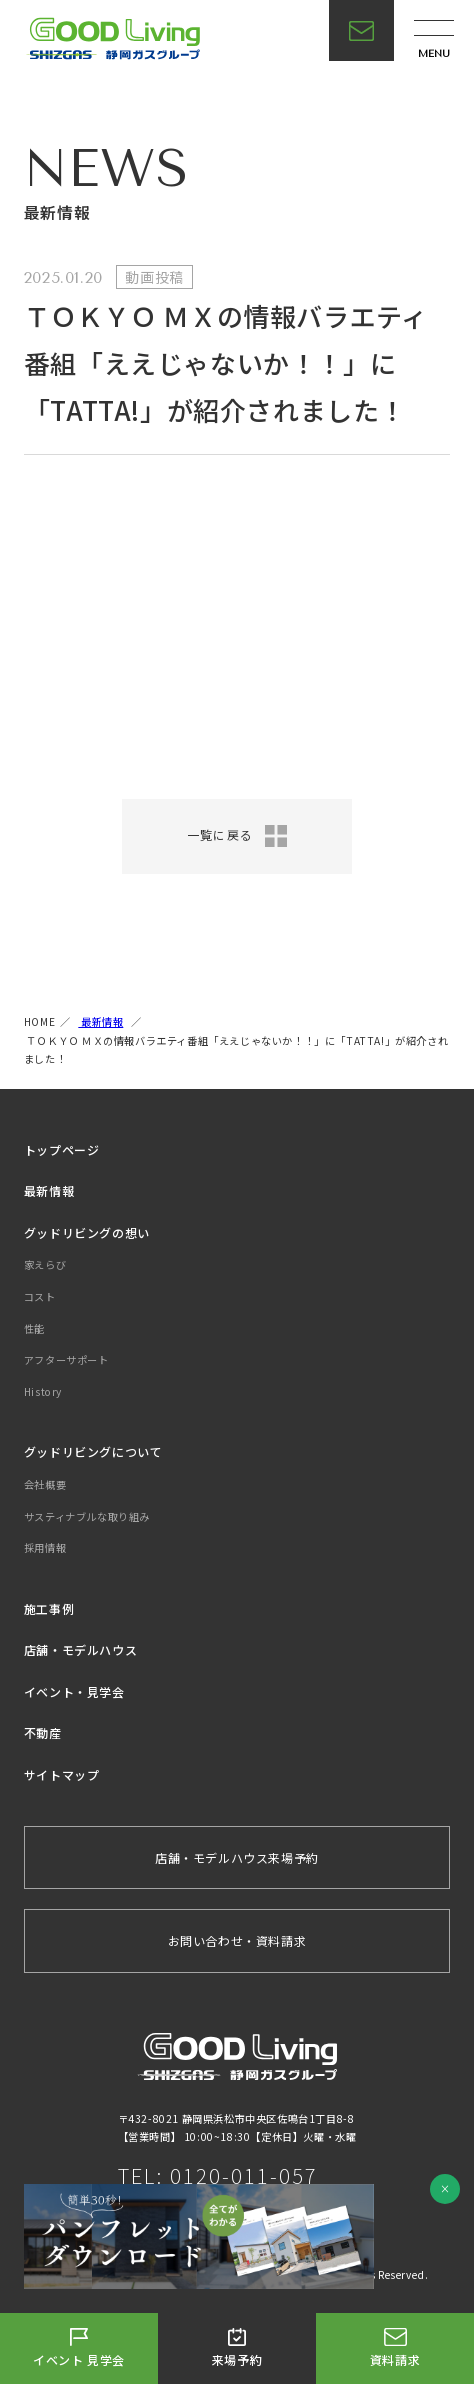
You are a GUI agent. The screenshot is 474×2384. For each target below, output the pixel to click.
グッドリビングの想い (87, 1232)
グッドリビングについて (93, 1451)
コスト (40, 1296)
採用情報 (45, 1547)
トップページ (62, 1149)
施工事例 (49, 1608)
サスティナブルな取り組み (87, 1516)
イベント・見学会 (74, 1691)
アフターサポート (66, 1359)
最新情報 (100, 1021)
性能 (34, 1328)
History (43, 1391)
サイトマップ (62, 1774)
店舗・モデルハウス (80, 1649)
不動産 (43, 1732)
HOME (39, 1021)
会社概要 (45, 1484)
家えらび (45, 1264)
